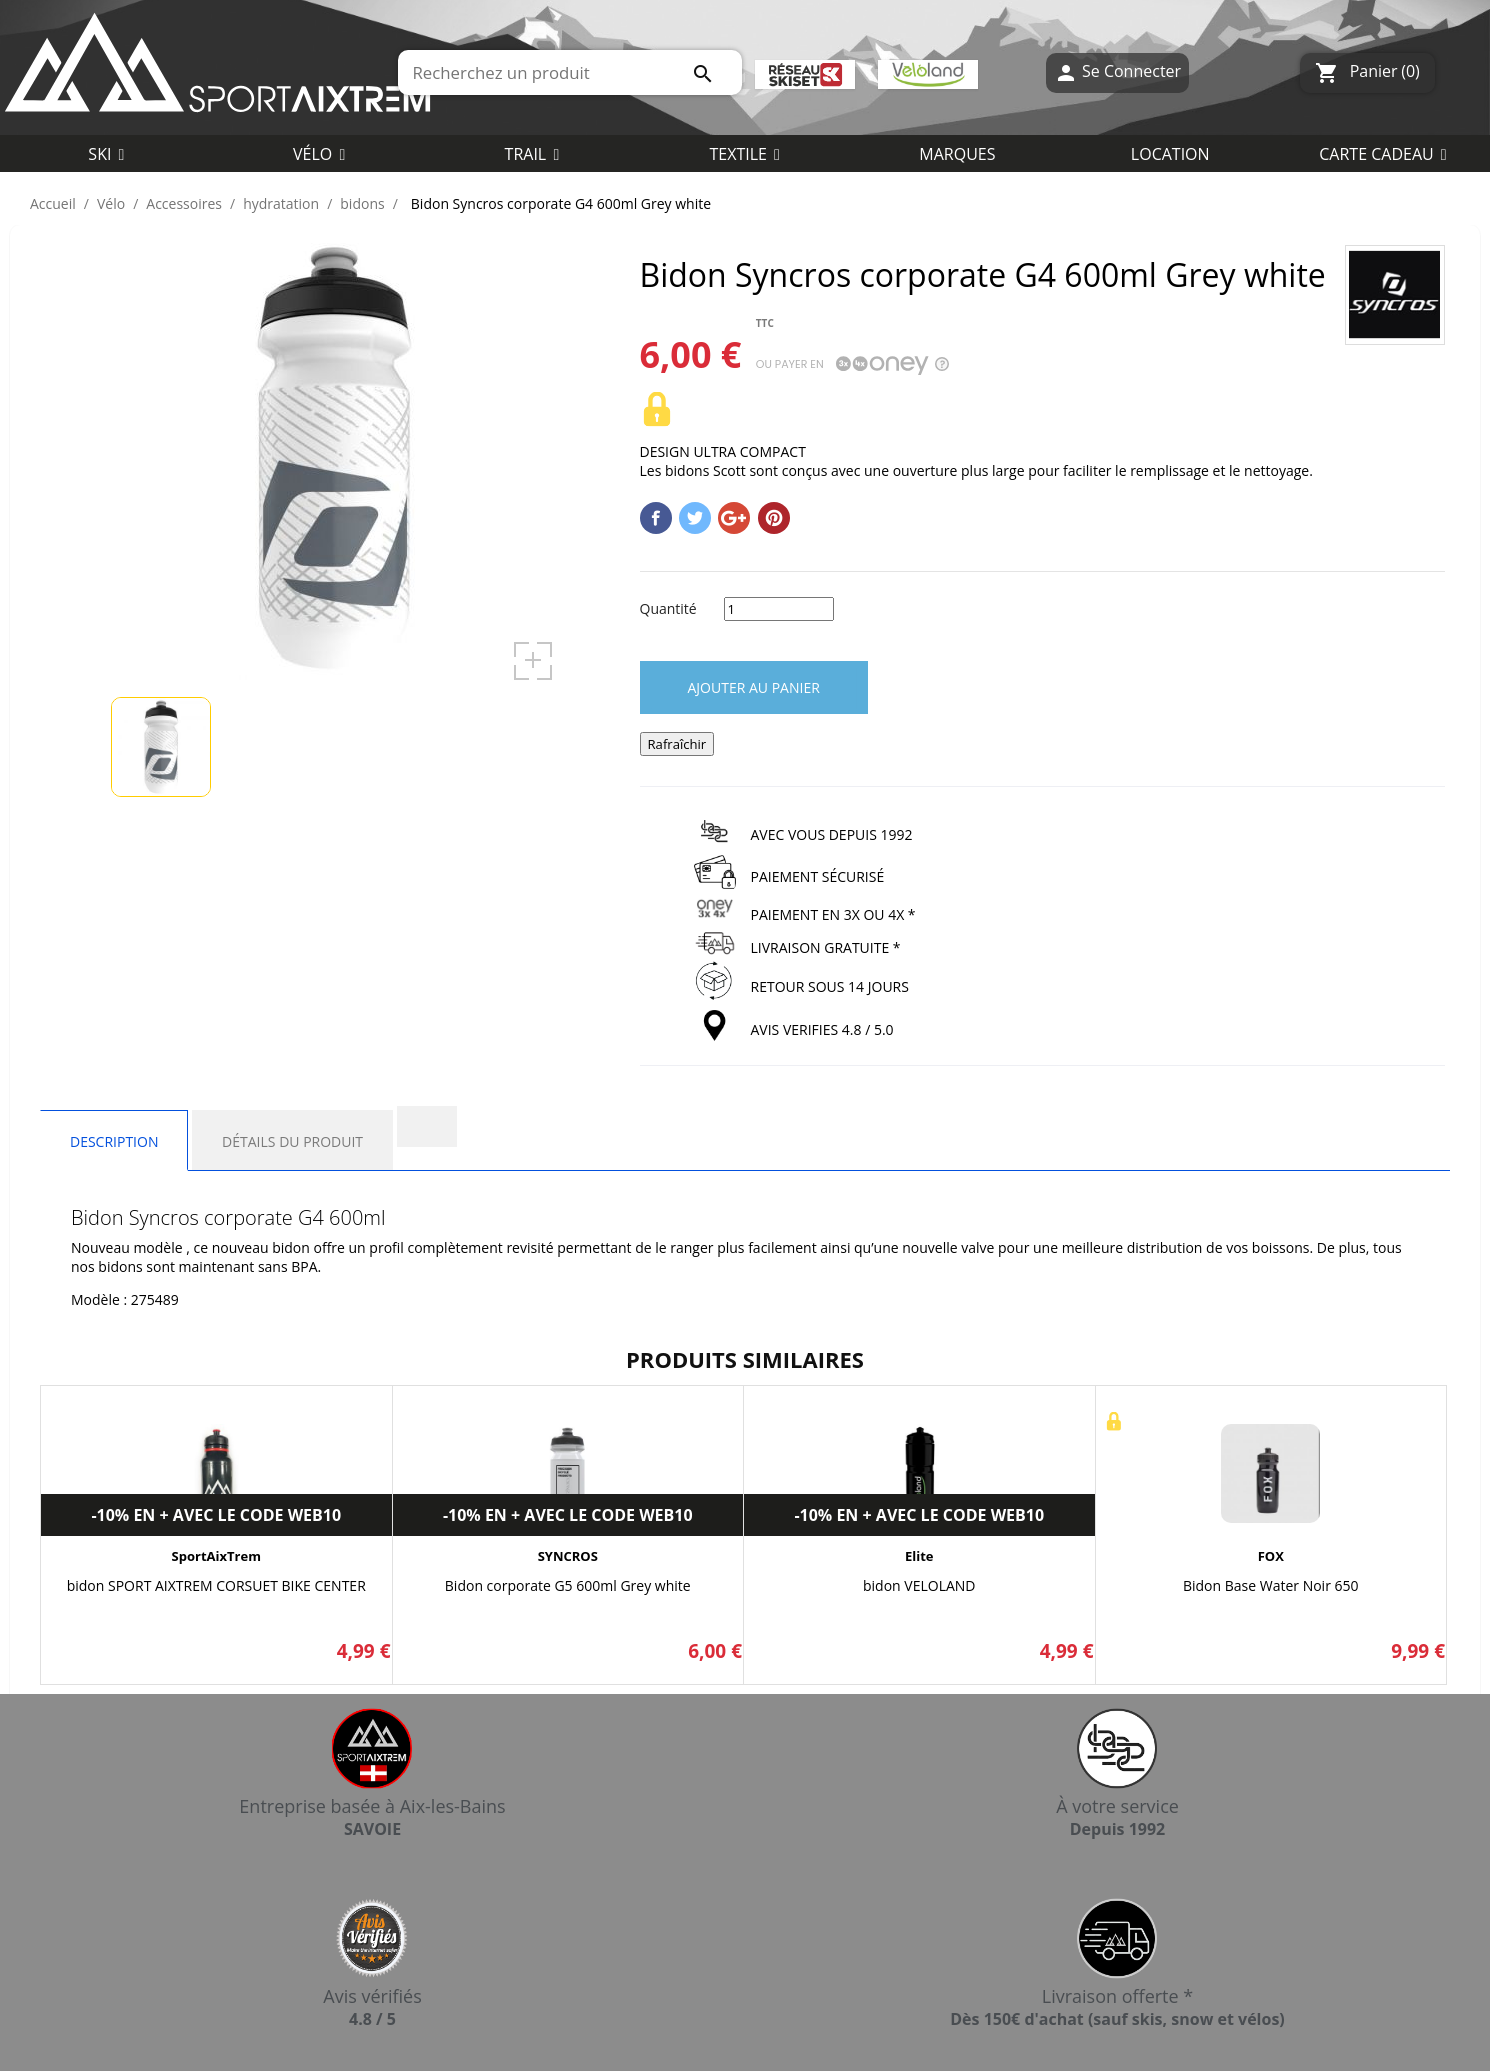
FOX (1271, 1556)
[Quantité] (779, 609)
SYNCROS (568, 1556)
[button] (744, 153)
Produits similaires (745, 1359)
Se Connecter (1117, 72)
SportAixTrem (216, 1556)
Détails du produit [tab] (292, 1141)
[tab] (427, 1126)
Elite (919, 1556)
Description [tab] (114, 1141)
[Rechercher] (570, 72)
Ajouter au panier (754, 687)
